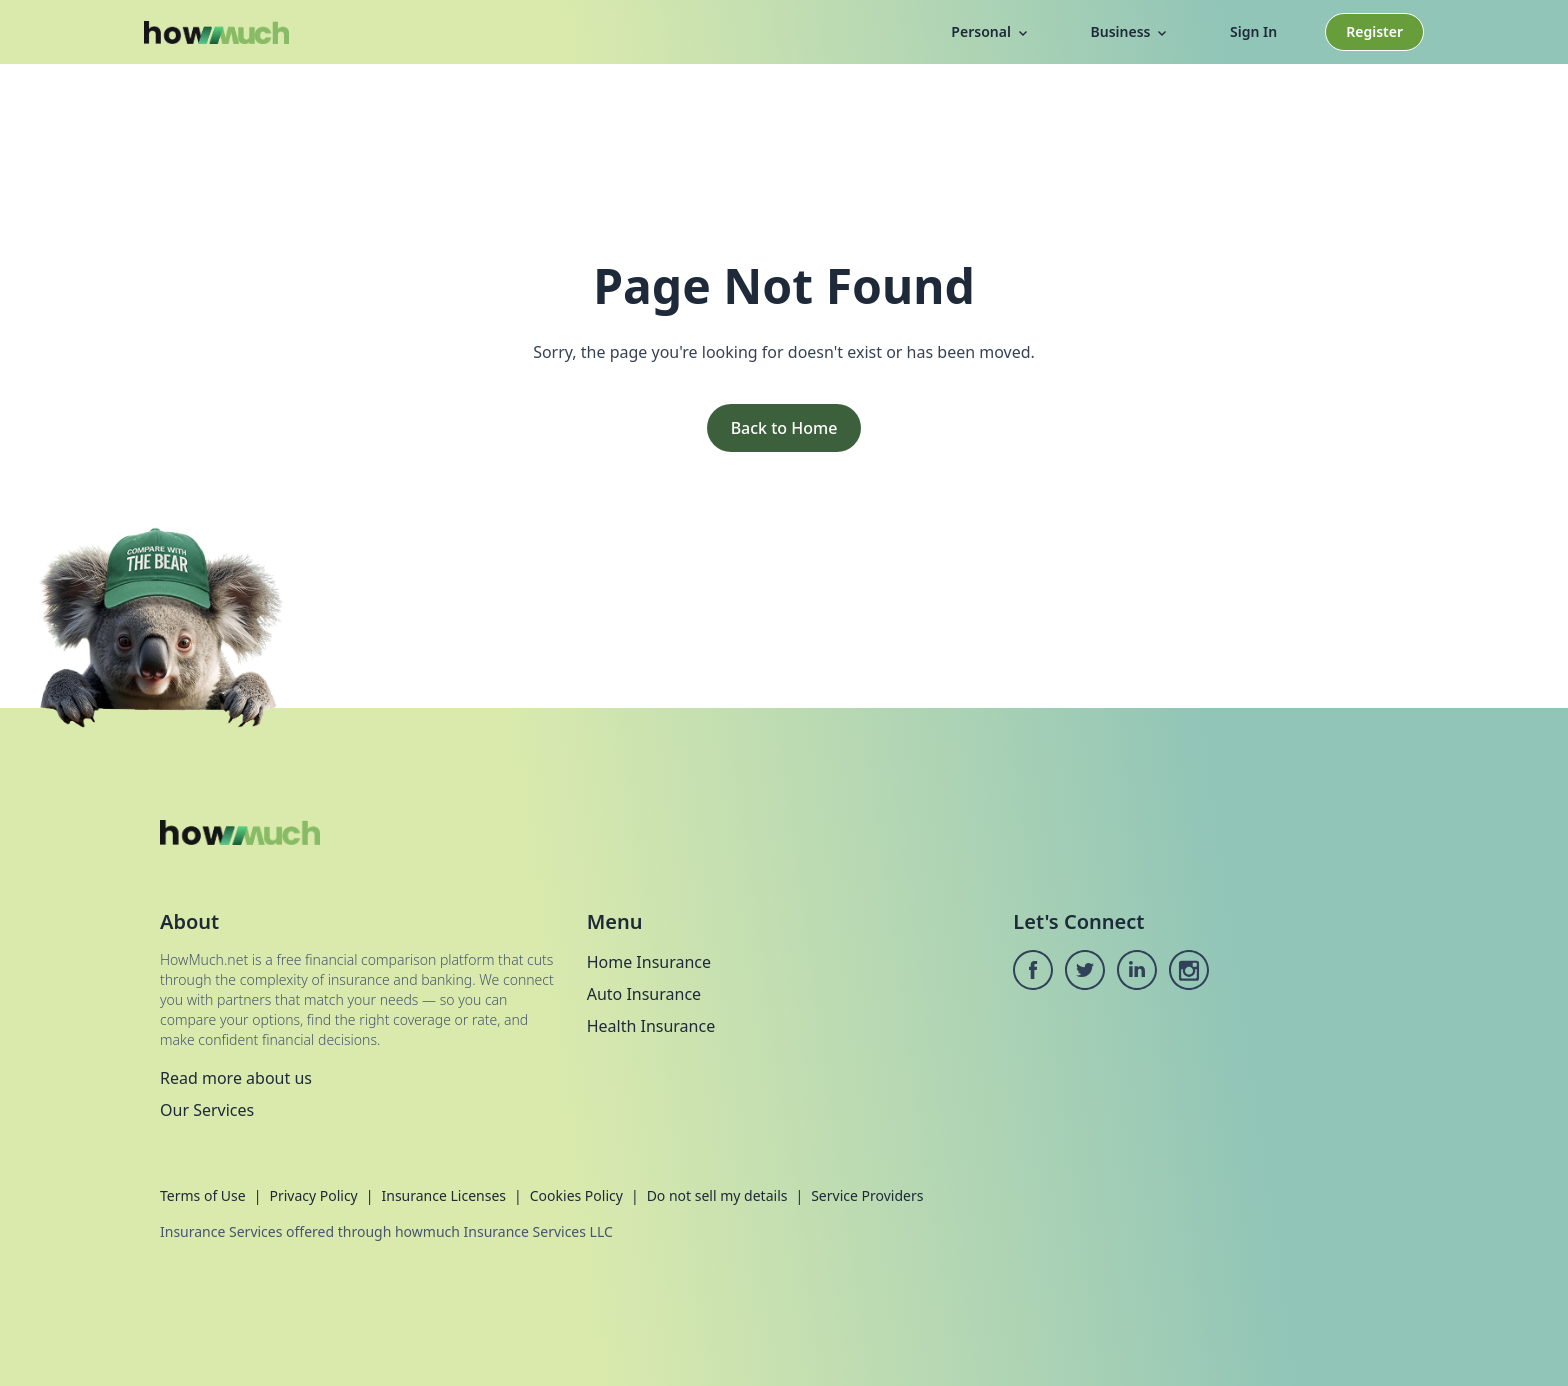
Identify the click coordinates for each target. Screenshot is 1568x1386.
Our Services (207, 1110)
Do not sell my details (717, 1195)
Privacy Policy (313, 1195)
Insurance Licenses (443, 1195)
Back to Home (784, 428)
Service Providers (867, 1195)
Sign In (1253, 31)
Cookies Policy (576, 1195)
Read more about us (236, 1078)
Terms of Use (203, 1195)
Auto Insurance (644, 994)
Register (1374, 31)
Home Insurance (649, 962)
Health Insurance (651, 1026)
